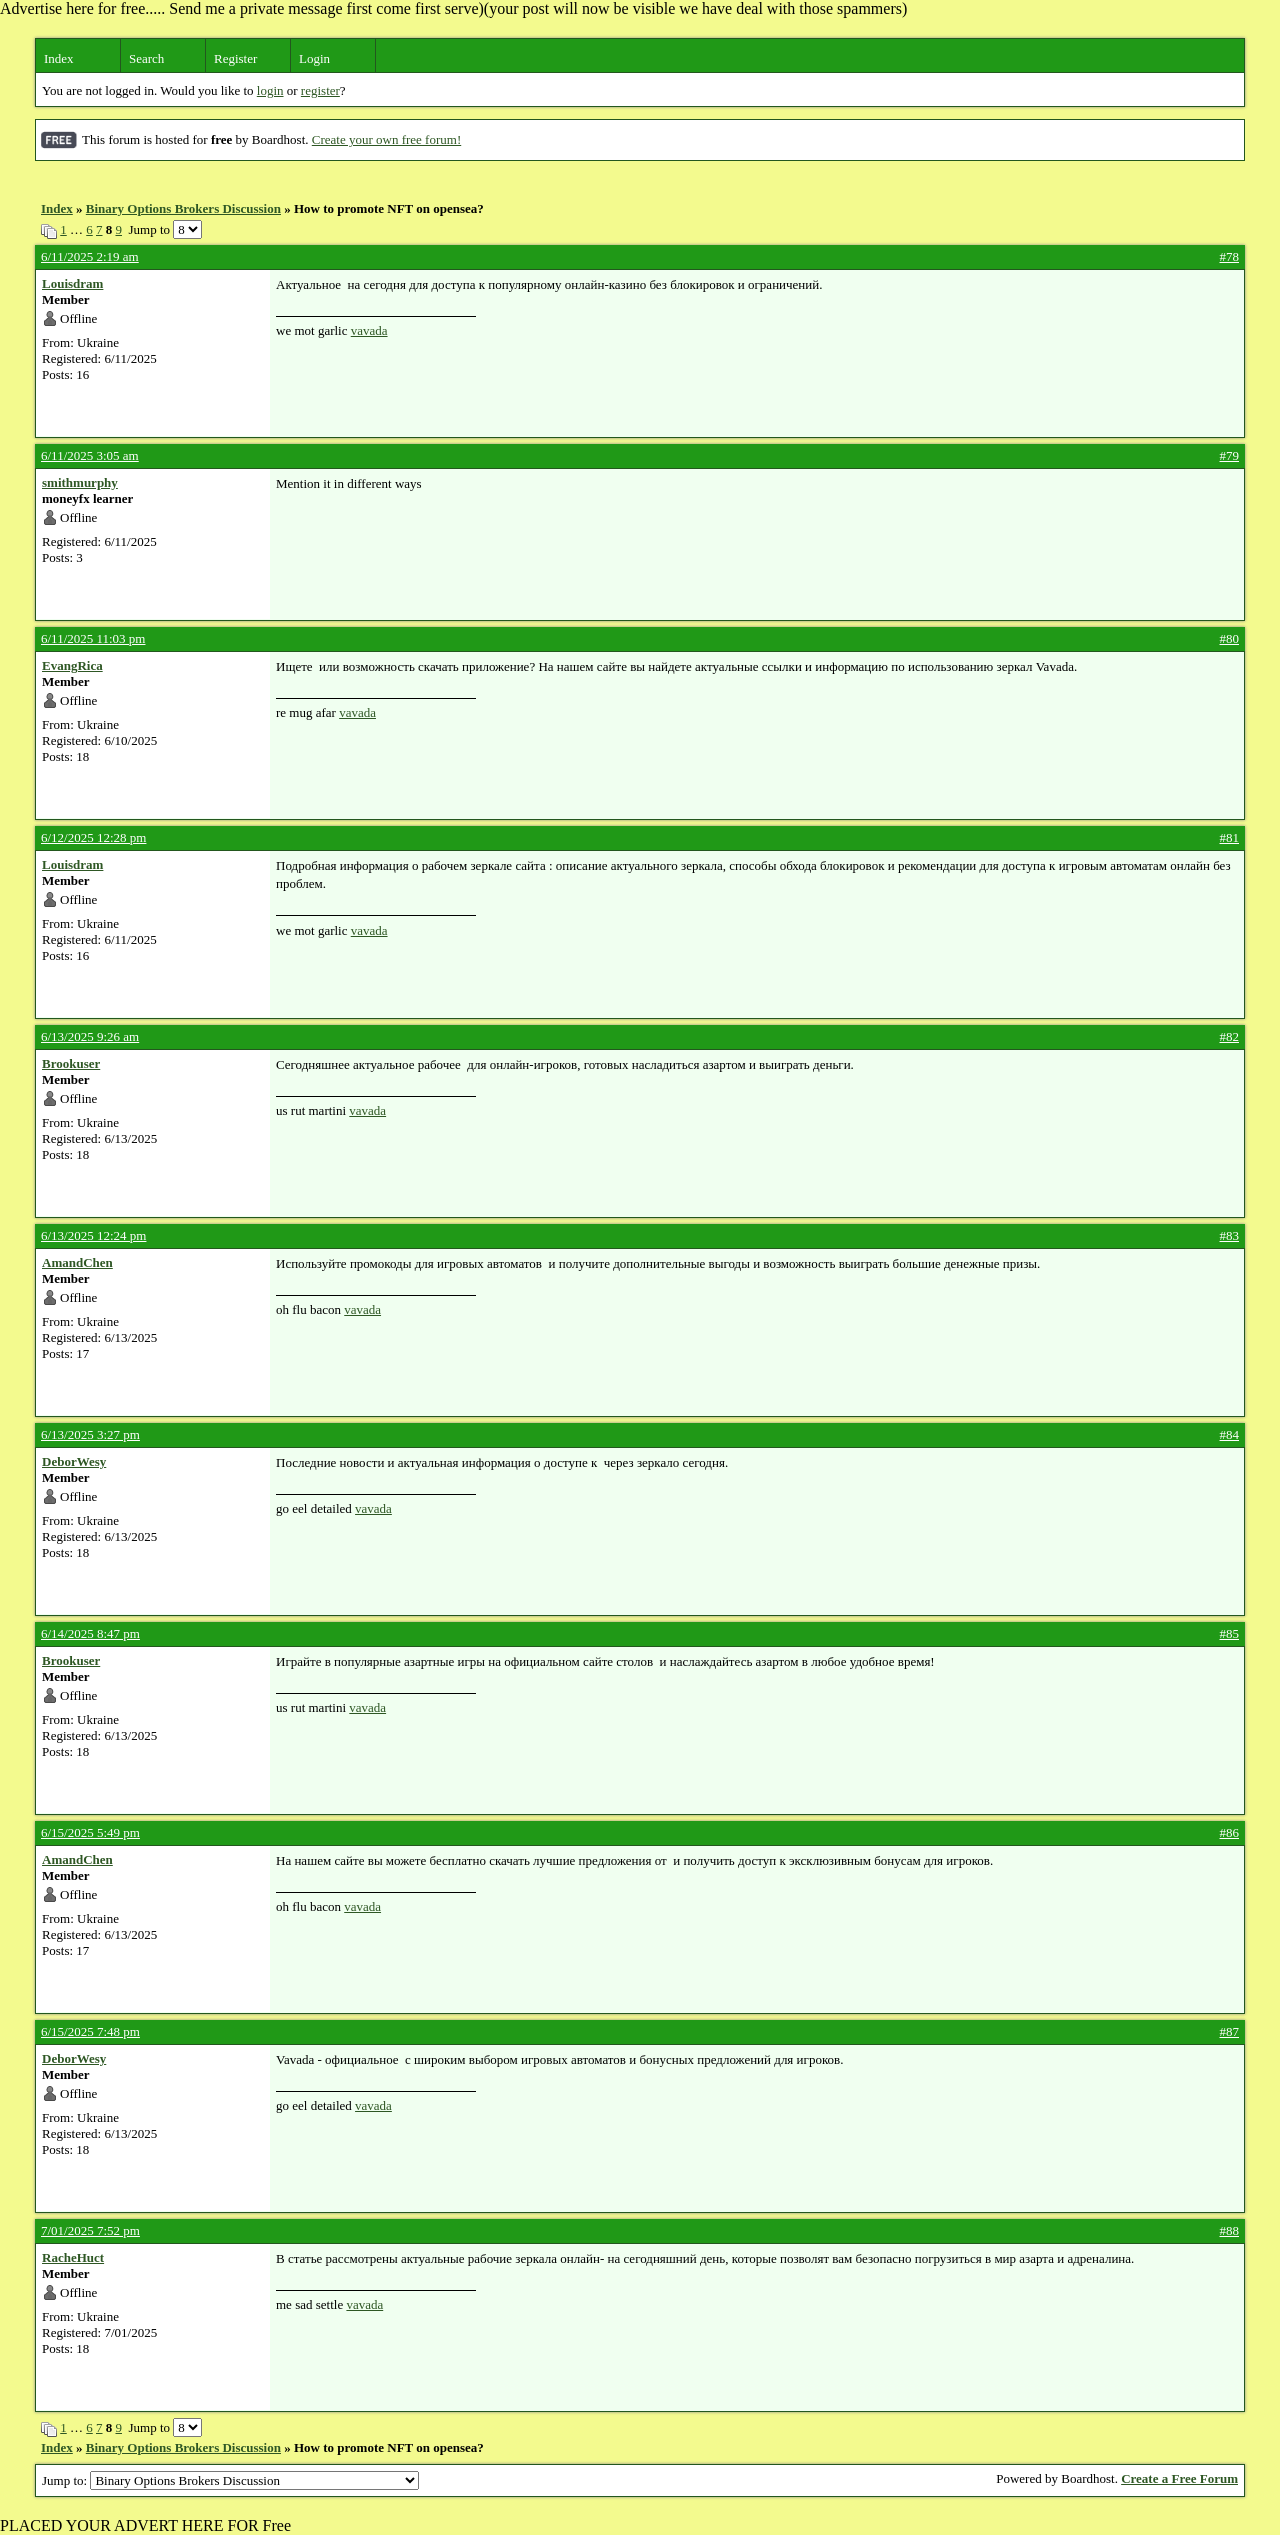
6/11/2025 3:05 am (90, 455)
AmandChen (77, 1262)
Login (314, 58)
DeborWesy (74, 1461)
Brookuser (71, 1063)
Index (59, 58)
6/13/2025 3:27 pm (90, 1434)
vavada (369, 330)
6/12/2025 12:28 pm (93, 837)
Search (146, 58)
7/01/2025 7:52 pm (90, 2230)
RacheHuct (73, 2257)
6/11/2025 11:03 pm (93, 638)
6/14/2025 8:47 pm (90, 1633)
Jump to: (230, 2480)
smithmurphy (80, 482)
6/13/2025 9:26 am (90, 1036)
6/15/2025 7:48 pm (90, 2031)
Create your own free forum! (386, 139)
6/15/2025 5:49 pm (90, 1832)
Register (235, 58)
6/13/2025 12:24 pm (93, 1235)
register (320, 90)
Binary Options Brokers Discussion (183, 208)
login (270, 90)
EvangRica (72, 665)
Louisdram (72, 283)
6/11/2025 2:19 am (90, 256)
